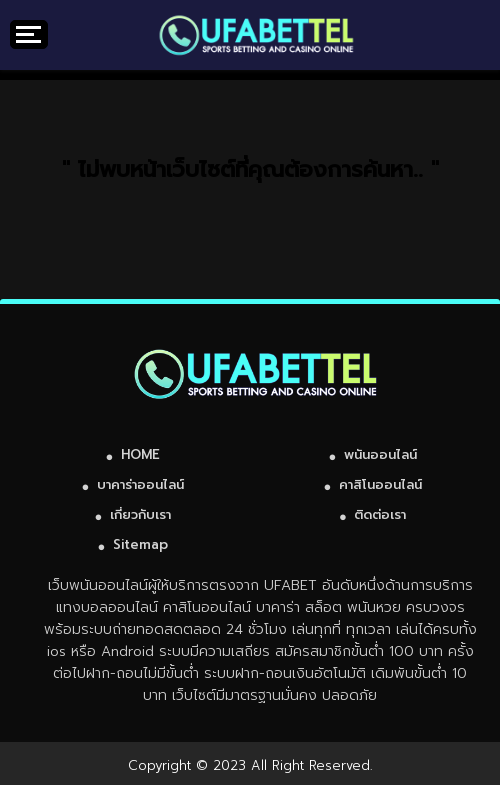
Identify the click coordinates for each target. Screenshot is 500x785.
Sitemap (140, 544)
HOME (140, 454)
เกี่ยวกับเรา (140, 514)
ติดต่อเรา (380, 514)
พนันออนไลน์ (380, 454)
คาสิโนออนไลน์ (380, 484)
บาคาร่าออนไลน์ (140, 484)
